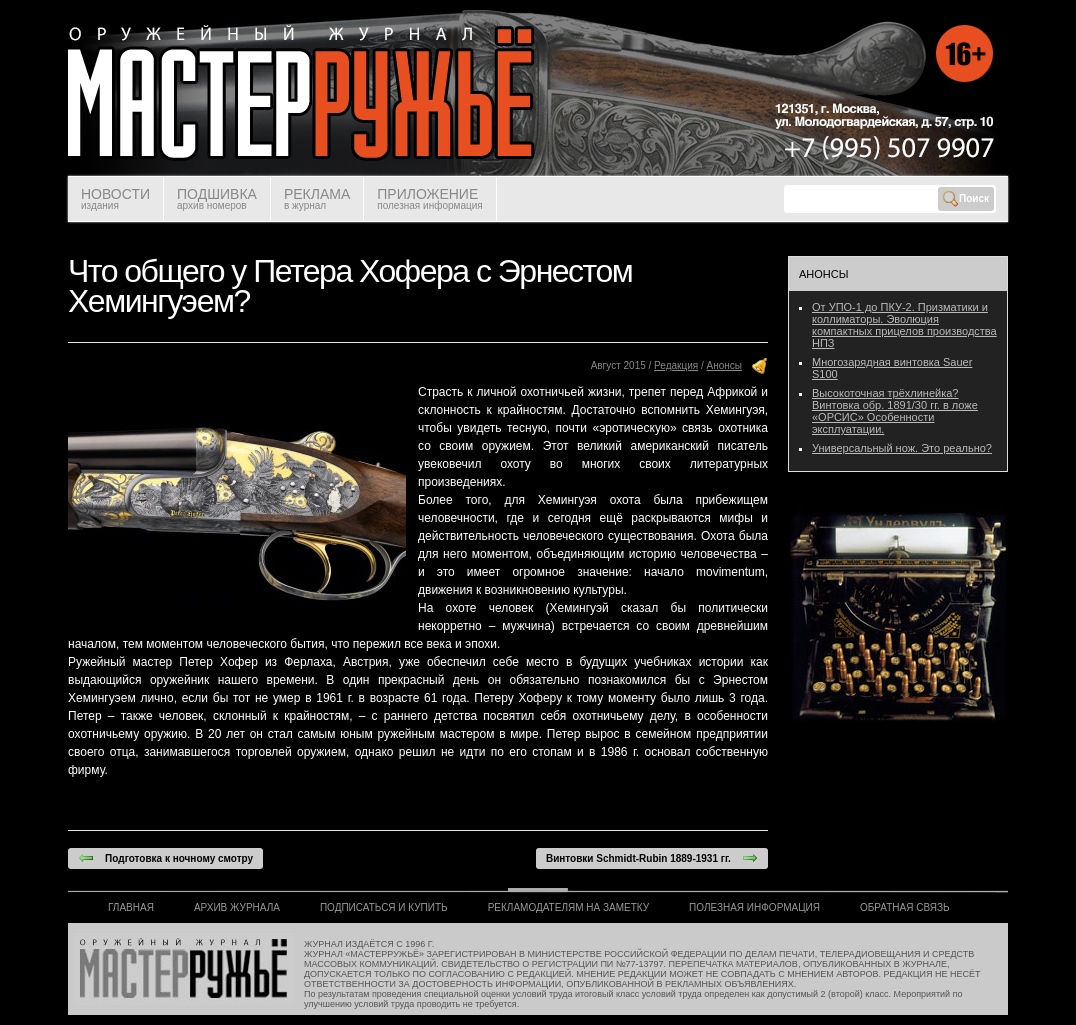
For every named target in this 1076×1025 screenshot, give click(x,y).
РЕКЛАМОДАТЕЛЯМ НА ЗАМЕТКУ (568, 907)
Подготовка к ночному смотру (165, 858)
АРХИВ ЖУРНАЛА (237, 907)
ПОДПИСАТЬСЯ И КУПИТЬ (384, 907)
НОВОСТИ (115, 198)
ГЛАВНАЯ (131, 907)
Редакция (676, 365)
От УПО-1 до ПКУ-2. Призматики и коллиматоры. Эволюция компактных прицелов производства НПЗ (904, 325)
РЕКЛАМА (317, 198)
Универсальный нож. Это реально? (902, 448)
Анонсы (724, 365)
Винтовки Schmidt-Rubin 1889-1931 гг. (652, 858)
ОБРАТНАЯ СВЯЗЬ (905, 907)
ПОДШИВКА (217, 198)
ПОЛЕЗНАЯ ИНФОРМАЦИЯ (754, 907)
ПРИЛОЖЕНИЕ (429, 198)
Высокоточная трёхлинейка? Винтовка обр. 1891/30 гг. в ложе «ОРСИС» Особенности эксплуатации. (895, 411)
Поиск (966, 199)
